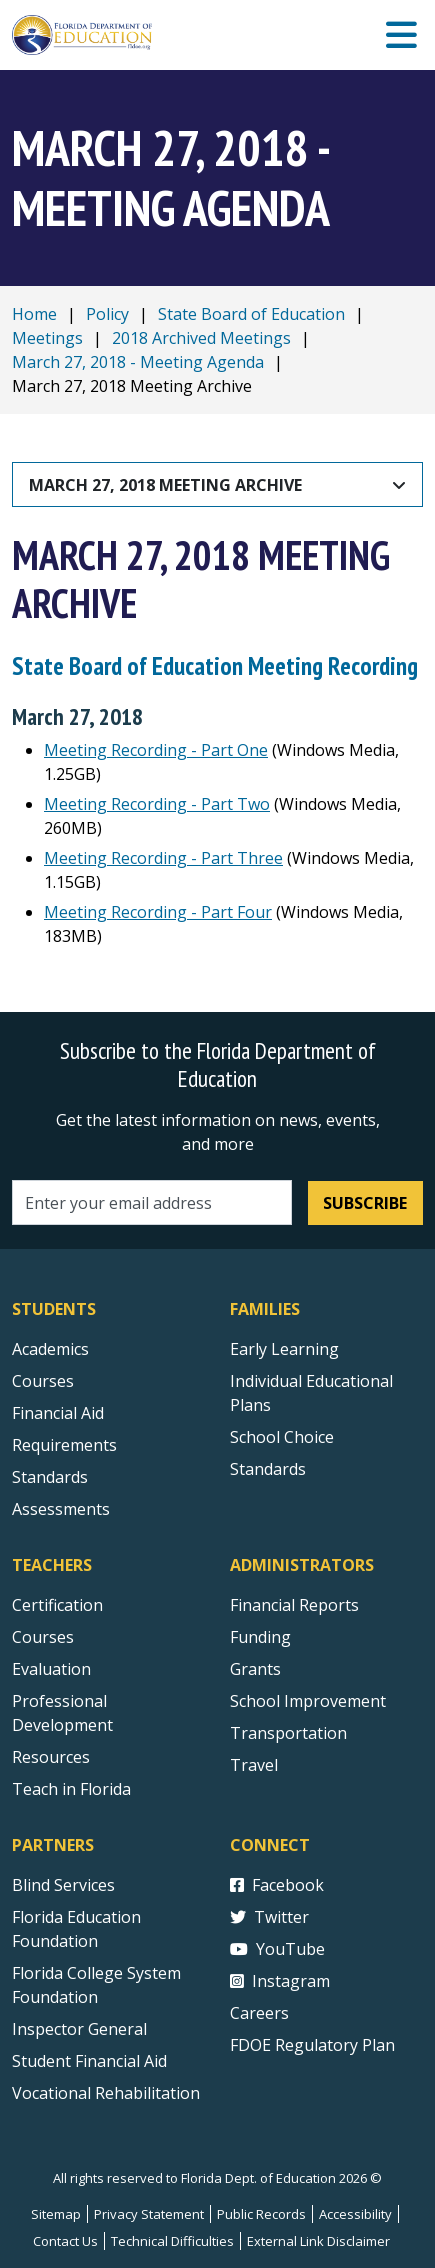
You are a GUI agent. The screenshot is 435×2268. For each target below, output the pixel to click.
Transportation (288, 1733)
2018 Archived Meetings (201, 338)
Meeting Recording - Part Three (163, 858)
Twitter (269, 1917)
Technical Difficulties (172, 2241)
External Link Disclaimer (318, 2241)
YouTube (277, 1949)
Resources (51, 1757)
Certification (57, 1605)
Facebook (277, 1885)
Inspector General (79, 2029)
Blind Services (63, 1885)
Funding (260, 1637)
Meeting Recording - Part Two (157, 804)
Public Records (261, 2214)
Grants (255, 1669)
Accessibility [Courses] (355, 2214)
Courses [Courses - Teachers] (43, 1637)
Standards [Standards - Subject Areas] (50, 1477)
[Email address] (152, 1202)
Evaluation (51, 1669)
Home (34, 314)
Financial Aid (58, 1413)
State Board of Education (251, 314)
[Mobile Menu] (401, 35)
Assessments (61, 1509)
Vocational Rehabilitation (106, 2093)
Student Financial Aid (89, 2061)
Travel (254, 1765)
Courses (43, 1381)
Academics (50, 1349)
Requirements (64, 1445)
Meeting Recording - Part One (156, 750)
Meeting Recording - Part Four (158, 912)
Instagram (280, 1981)
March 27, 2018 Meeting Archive (165, 485)
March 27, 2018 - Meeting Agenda (138, 362)
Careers (259, 2013)
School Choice (282, 1437)
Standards (268, 1469)
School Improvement (308, 1701)
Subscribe (365, 1203)
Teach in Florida (71, 1789)
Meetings (47, 338)
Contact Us (65, 2241)
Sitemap (56, 2214)
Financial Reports (294, 1605)
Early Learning (284, 1349)
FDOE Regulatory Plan (312, 2045)
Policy (107, 314)
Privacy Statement (149, 2214)
